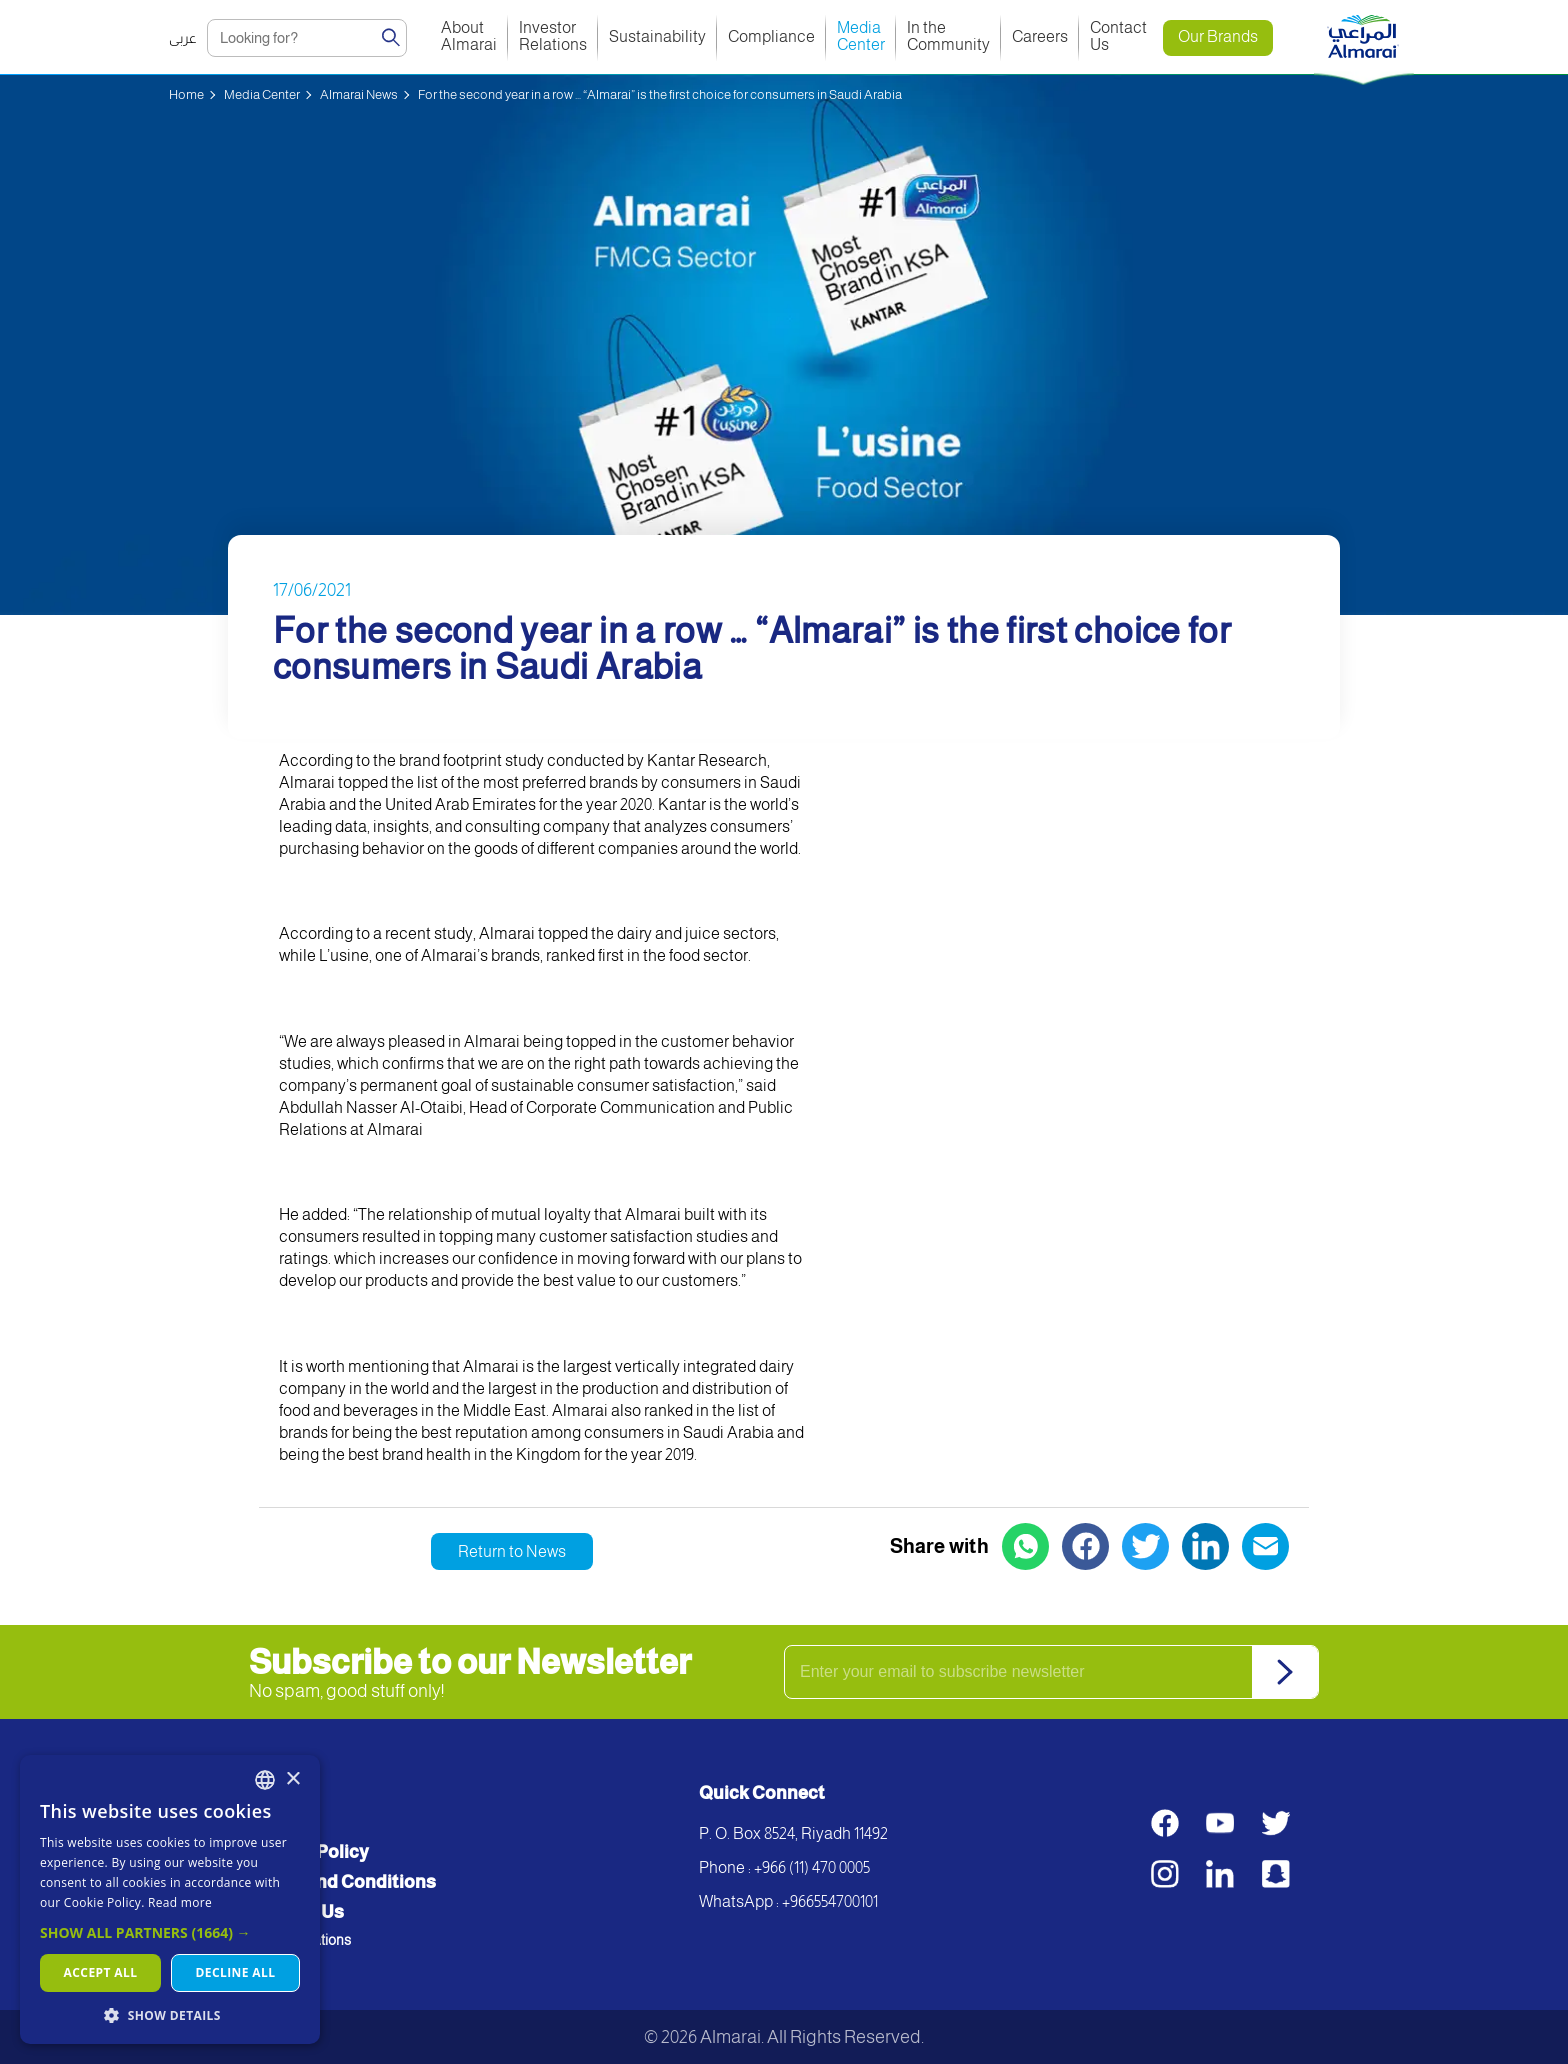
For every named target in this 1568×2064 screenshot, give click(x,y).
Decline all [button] (236, 1972)
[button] (170, 1932)
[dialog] (170, 1899)
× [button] (292, 1779)
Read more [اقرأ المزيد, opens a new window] (180, 1902)
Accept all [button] (101, 1972)
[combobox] (265, 1780)
